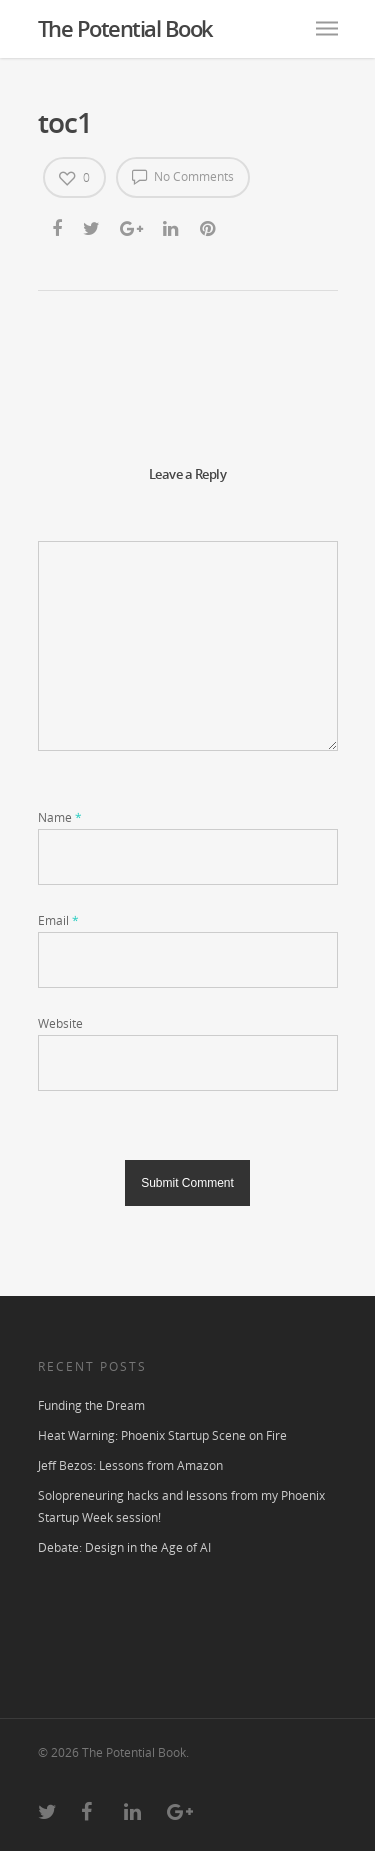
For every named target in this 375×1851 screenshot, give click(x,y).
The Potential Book (125, 28)
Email (58, 920)
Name (60, 817)
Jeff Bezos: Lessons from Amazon (130, 1465)
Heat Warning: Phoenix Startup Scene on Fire (162, 1435)
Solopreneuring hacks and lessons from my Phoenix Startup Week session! (181, 1506)
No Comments (183, 176)
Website (60, 1023)
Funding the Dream (91, 1405)
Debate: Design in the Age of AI (124, 1547)
